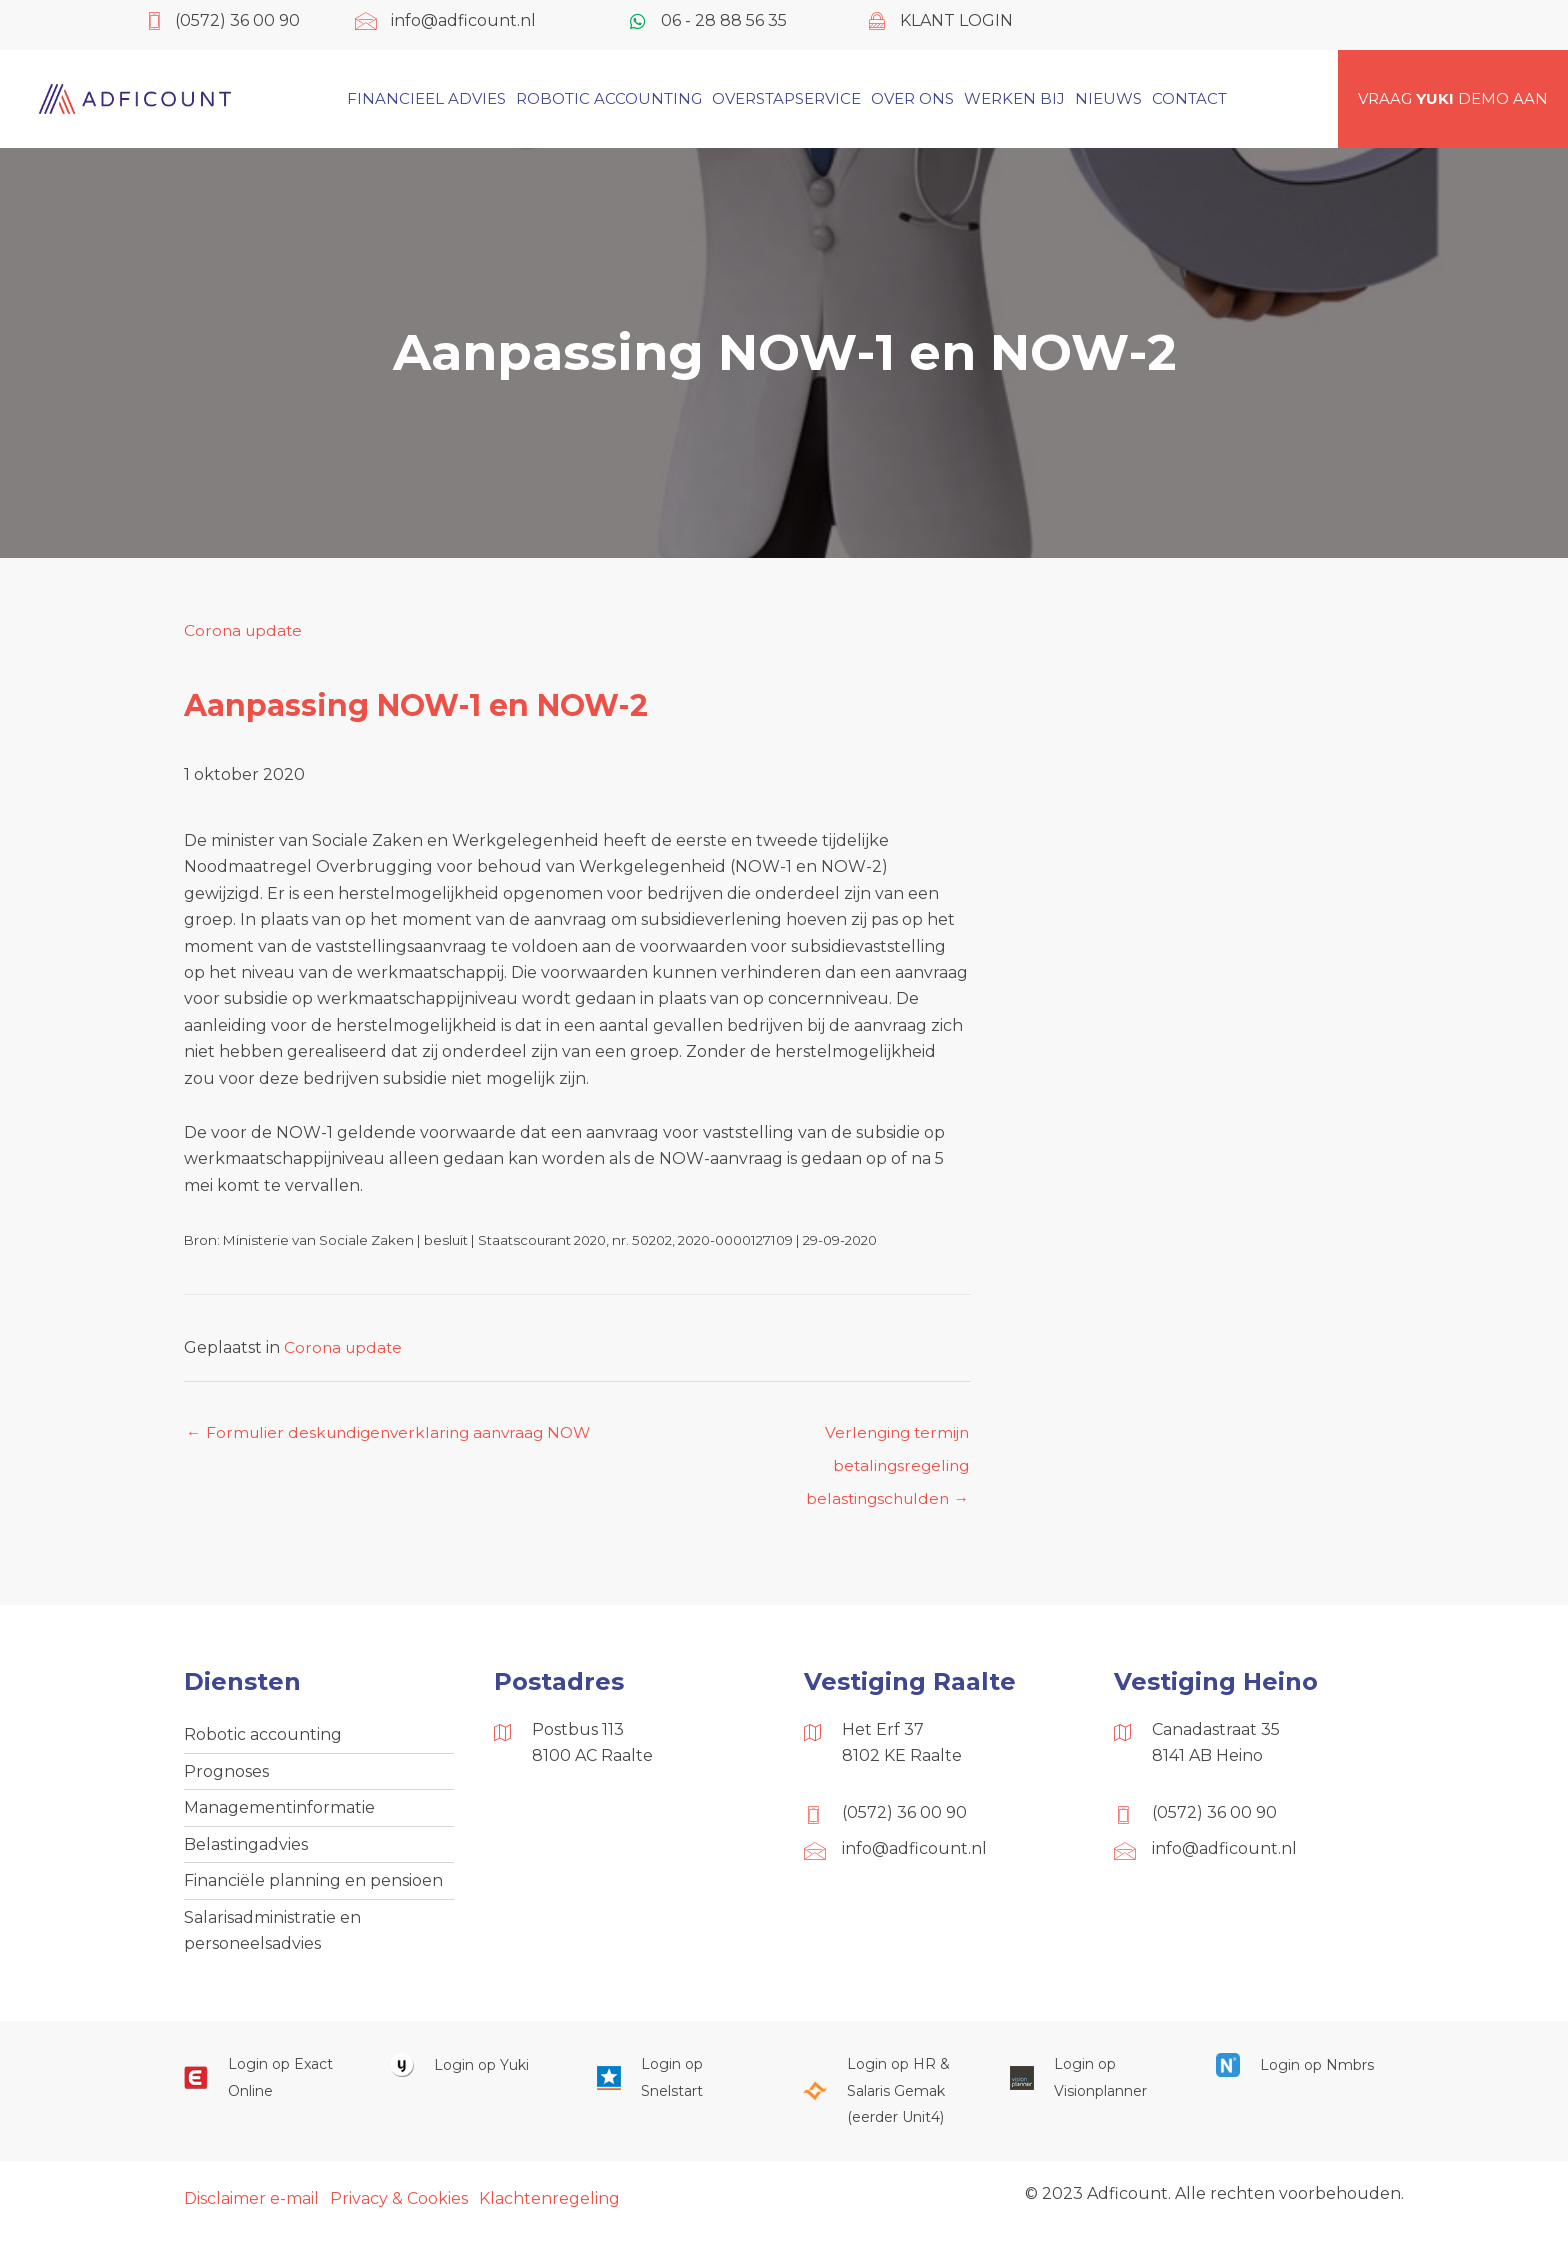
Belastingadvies (246, 1848)
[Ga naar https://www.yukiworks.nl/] (473, 2072)
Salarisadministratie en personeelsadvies (272, 1936)
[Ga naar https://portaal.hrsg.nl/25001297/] (886, 2098)
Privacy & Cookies (399, 2205)
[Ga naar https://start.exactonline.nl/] (267, 2085)
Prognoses (226, 1774)
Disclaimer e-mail (251, 2205)
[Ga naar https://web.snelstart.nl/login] (680, 2085)
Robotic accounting (263, 1736)
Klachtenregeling (549, 2205)
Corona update (245, 630)
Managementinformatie (279, 1811)
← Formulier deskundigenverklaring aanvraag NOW (395, 1432)
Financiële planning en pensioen (313, 1886)
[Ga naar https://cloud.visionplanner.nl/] (1093, 2085)
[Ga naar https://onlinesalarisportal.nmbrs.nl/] (1299, 2072)
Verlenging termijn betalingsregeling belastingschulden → (884, 1438)
